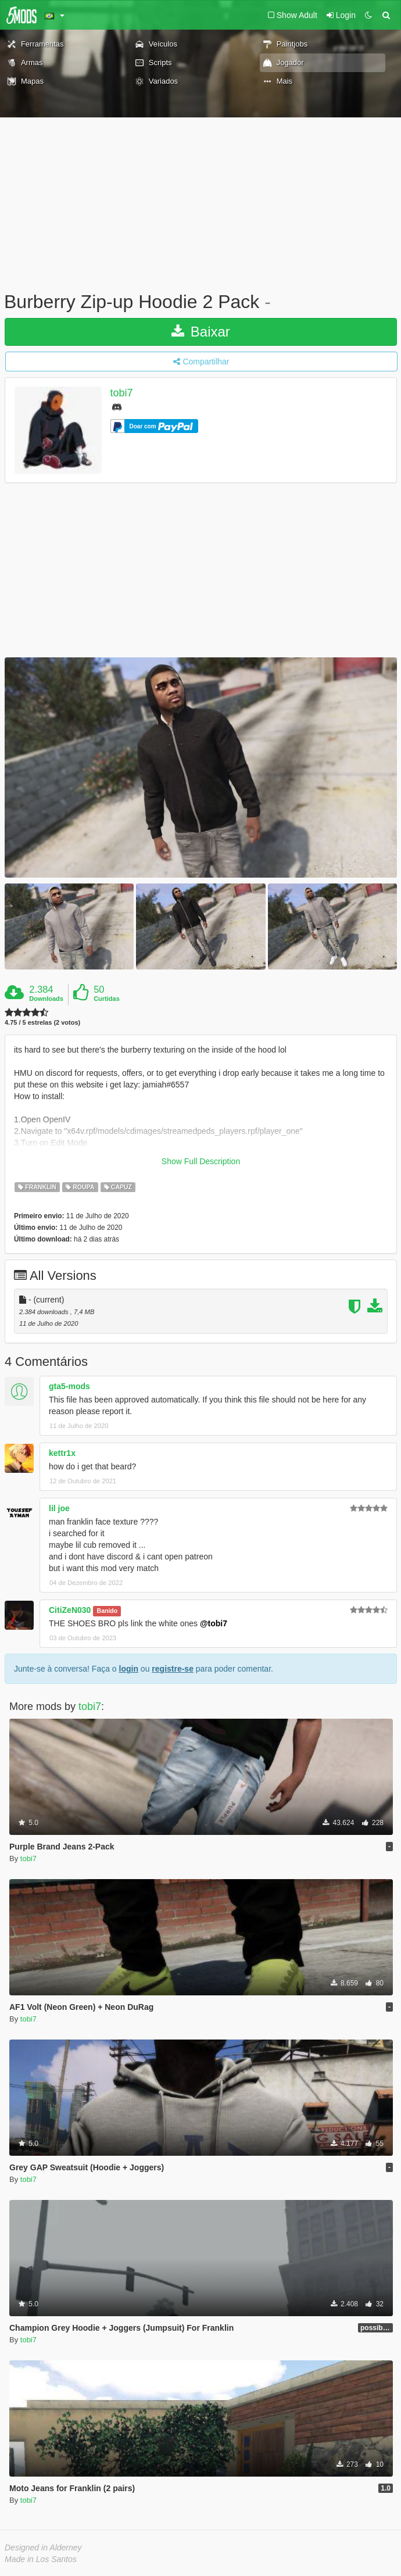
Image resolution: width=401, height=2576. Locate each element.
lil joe (59, 1508)
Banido (107, 1610)
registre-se (173, 1668)
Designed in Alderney (43, 2547)
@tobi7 (213, 1623)
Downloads (46, 998)
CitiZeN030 (70, 1610)
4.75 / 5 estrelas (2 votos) (42, 1022)
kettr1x (62, 1453)
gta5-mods (69, 1386)
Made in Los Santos (41, 2559)
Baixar (200, 331)
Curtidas (107, 998)
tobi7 (121, 393)
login (128, 1668)
